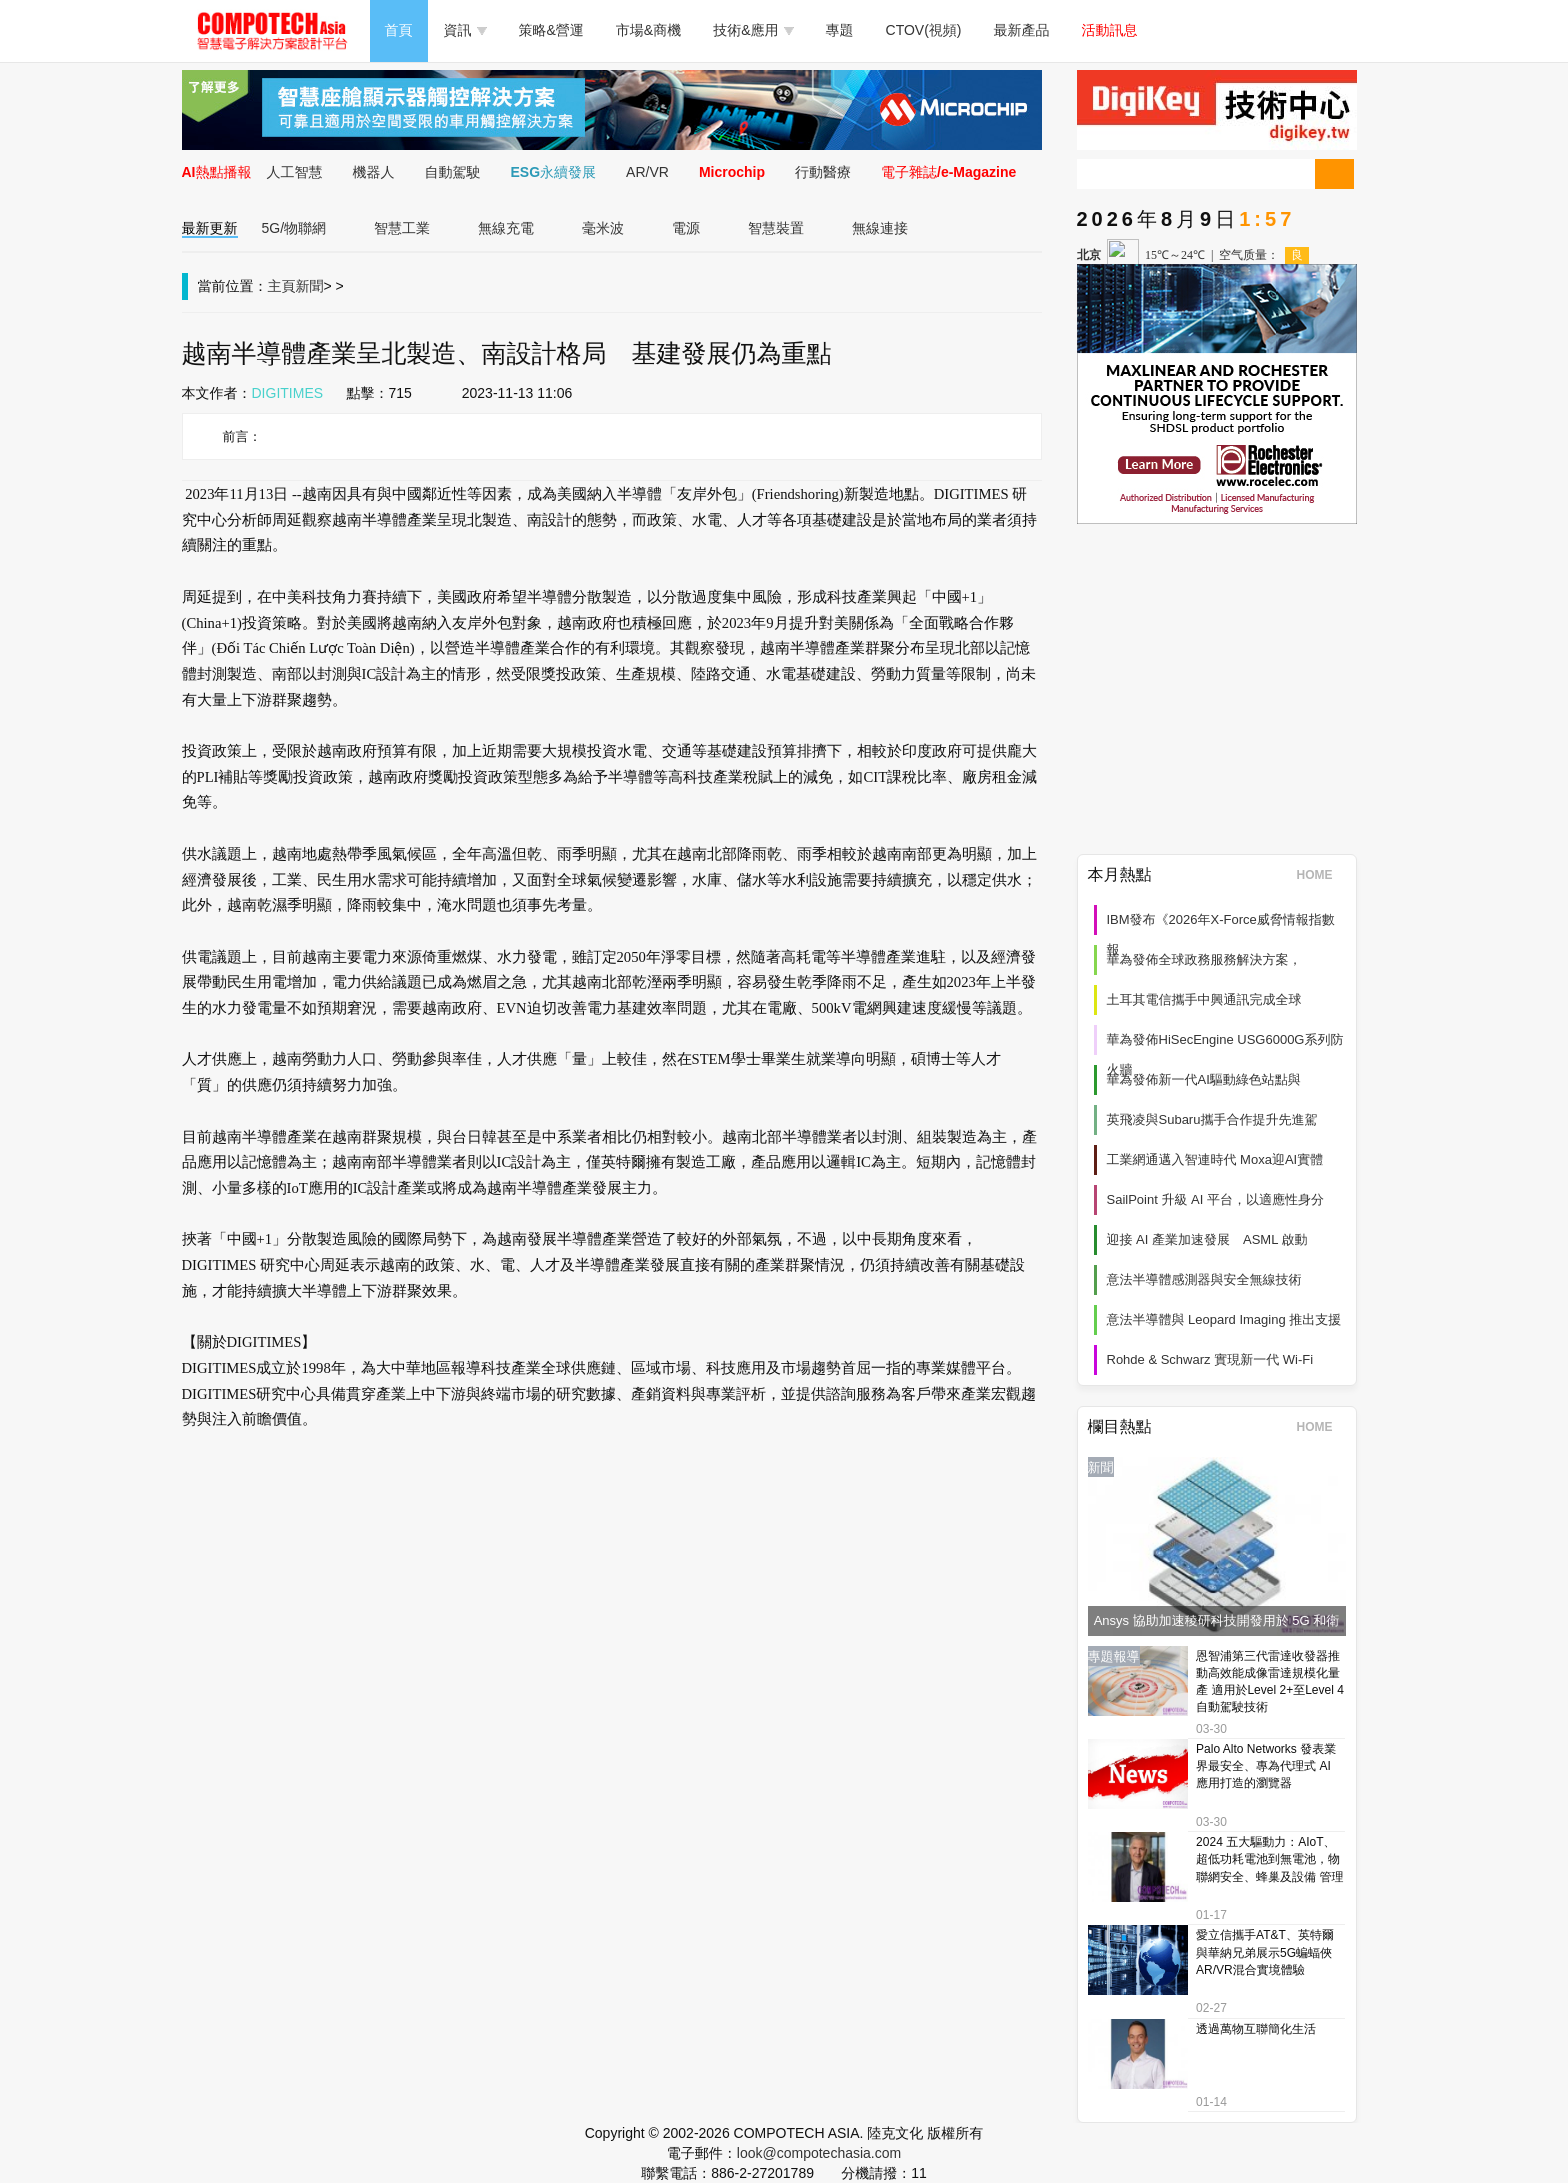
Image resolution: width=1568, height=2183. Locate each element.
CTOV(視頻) (924, 30)
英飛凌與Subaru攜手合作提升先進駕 (1212, 1119)
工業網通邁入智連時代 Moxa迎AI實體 (1215, 1159)
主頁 (282, 286)
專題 (840, 30)
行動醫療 (823, 172)
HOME (1321, 875)
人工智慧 (295, 172)
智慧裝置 (776, 228)
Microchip (732, 172)
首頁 (399, 30)
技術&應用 (753, 30)
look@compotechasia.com (819, 2153)
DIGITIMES (288, 393)
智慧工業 (402, 228)
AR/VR (647, 172)
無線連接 (880, 228)
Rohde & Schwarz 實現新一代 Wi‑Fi (1210, 1359)
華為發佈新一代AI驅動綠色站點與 (1204, 1079)
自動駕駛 (453, 172)
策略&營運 (551, 30)
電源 (686, 228)
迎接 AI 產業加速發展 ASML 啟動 (1207, 1239)
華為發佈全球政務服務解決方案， (1204, 959)
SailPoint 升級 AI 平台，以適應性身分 (1215, 1199)
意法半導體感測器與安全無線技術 (1204, 1279)
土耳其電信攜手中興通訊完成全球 (1204, 999)
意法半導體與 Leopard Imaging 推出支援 (1224, 1319)
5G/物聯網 (294, 228)
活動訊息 (1110, 30)
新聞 (310, 286)
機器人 (374, 172)
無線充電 (506, 228)
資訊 (465, 30)
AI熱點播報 (217, 172)
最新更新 (210, 228)
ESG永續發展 (554, 172)
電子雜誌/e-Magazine (948, 172)
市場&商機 (648, 30)
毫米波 (603, 228)
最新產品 (1022, 30)
